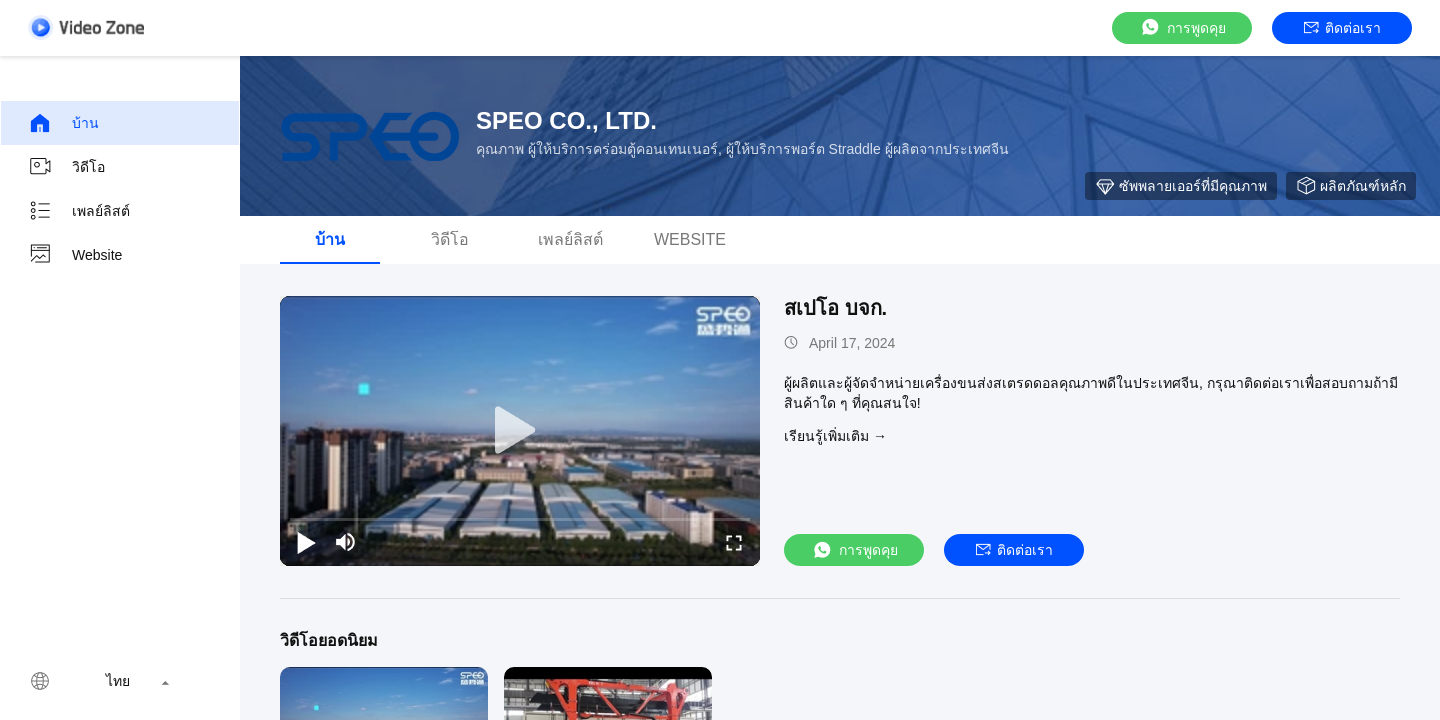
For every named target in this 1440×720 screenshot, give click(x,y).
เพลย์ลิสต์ (79, 211)
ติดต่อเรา (1342, 28)
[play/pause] (306, 542)
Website (75, 255)
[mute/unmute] (346, 542)
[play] (520, 431)
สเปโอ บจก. (835, 308)
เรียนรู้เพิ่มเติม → (835, 436)
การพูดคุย (1182, 27)
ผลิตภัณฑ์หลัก (1351, 186)
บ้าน (63, 123)
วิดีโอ (66, 167)
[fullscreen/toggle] (734, 542)
